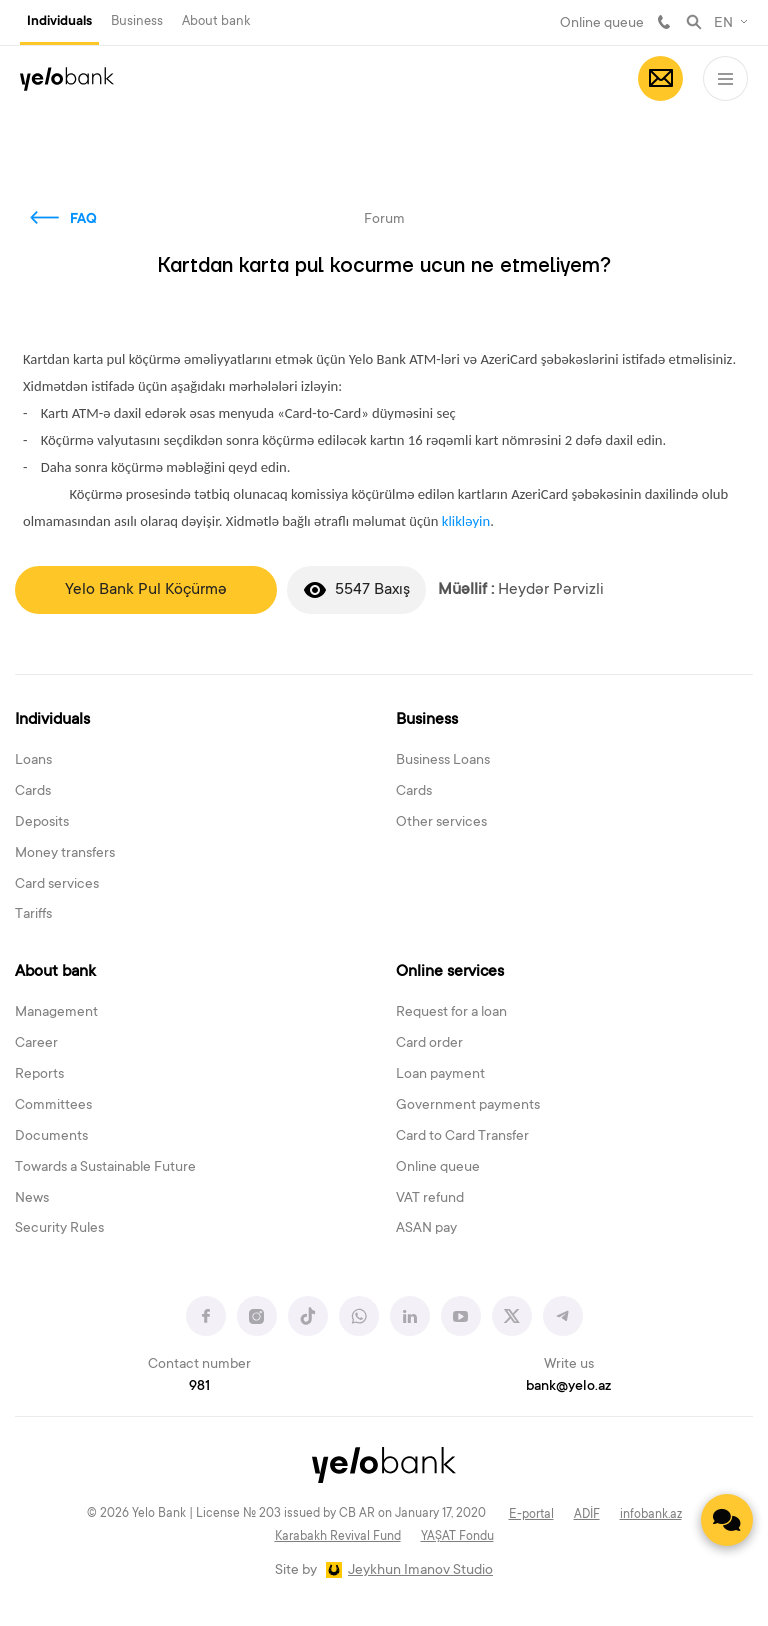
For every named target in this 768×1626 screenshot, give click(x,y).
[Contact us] (727, 1520)
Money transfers (65, 854)
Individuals (59, 22)
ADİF (587, 1515)
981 (664, 22)
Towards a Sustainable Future (105, 1168)
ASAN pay (426, 1229)
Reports (39, 1075)
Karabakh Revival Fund (338, 1537)
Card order (429, 1044)
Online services (450, 972)
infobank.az (651, 1515)
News (32, 1199)
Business (137, 21)
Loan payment (440, 1075)
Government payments (468, 1106)
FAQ (83, 220)
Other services (441, 823)
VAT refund (430, 1199)
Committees (53, 1106)
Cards (33, 792)
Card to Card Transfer (462, 1137)
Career (36, 1044)
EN (723, 24)
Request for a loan (451, 1013)
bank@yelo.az (568, 1387)
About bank (216, 21)
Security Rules (59, 1229)
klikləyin (466, 521)
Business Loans (443, 761)
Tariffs (33, 915)
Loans (33, 761)
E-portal (531, 1515)
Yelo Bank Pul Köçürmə (146, 590)
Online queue (602, 24)
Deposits (42, 823)
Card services (57, 885)
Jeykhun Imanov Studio (420, 1571)
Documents (51, 1137)
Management (56, 1013)
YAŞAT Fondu (457, 1537)
